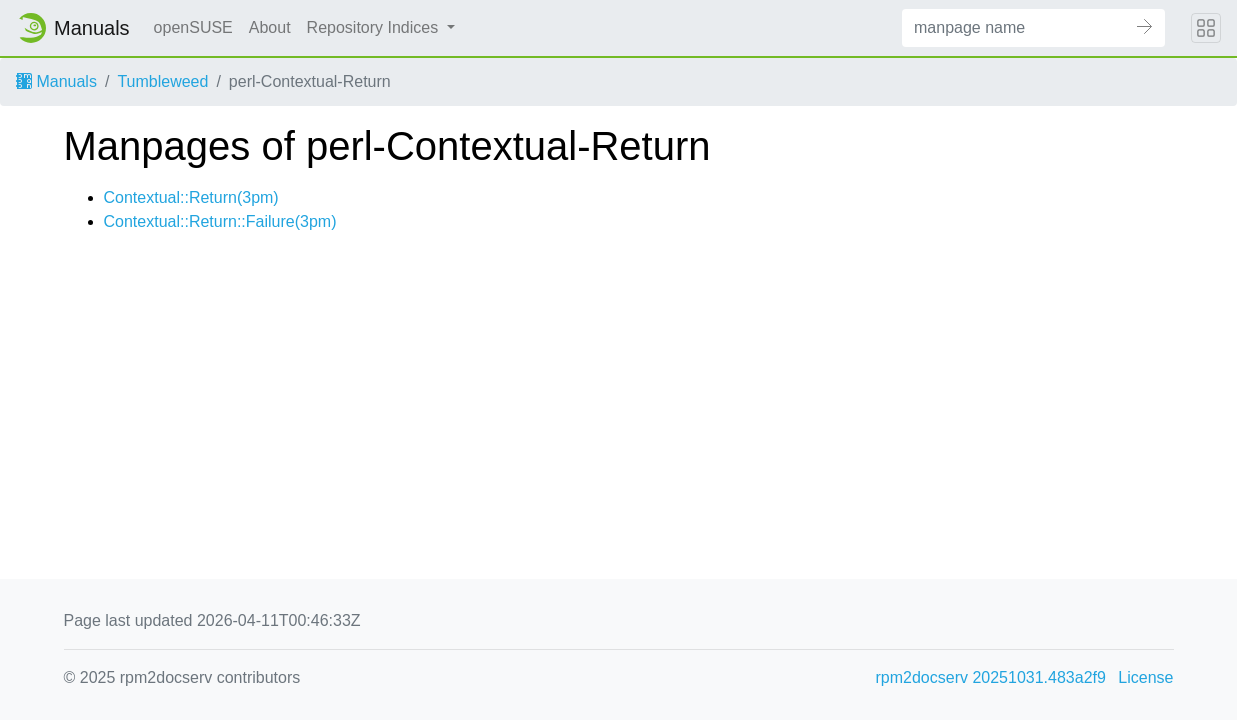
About (270, 27)
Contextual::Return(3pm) (191, 197)
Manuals (56, 81)
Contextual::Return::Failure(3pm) (220, 221)
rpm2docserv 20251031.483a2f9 (991, 677)
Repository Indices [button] (375, 27)
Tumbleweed (162, 81)
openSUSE (193, 27)
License (1145, 677)
